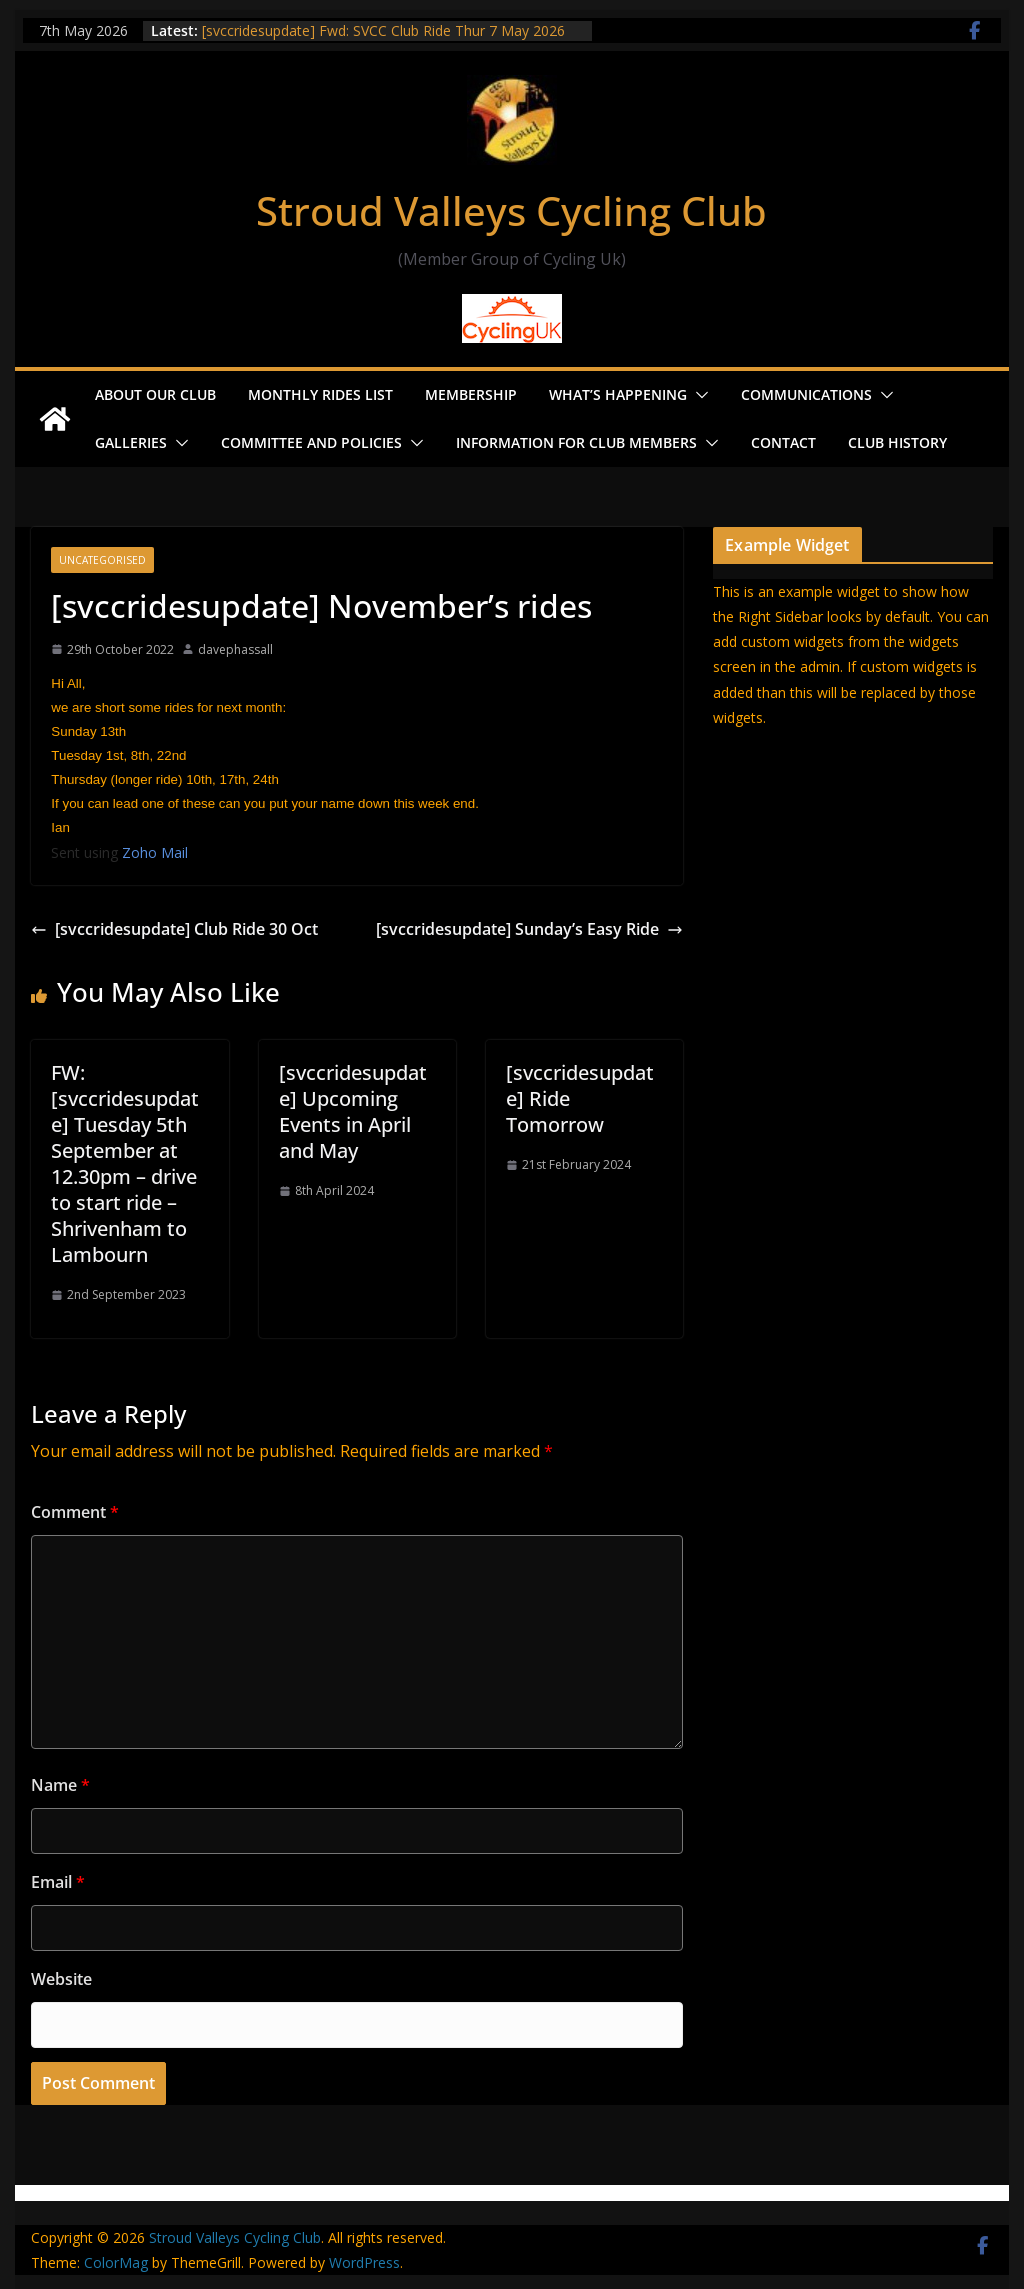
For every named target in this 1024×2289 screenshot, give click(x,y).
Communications (806, 394)
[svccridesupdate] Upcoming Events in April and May (353, 1111)
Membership (471, 394)
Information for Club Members (576, 442)
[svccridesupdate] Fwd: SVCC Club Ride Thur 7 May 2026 (383, 30)
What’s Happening (618, 394)
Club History (897, 442)
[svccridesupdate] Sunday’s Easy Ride (529, 929)
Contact (783, 442)
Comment (75, 1512)
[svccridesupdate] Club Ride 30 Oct (174, 929)
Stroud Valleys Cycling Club (511, 210)
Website (61, 1979)
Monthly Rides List (320, 394)
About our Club (155, 394)
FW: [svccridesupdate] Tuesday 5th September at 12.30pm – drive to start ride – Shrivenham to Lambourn (125, 1163)
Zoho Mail (155, 852)
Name (60, 1785)
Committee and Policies (311, 442)
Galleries (131, 442)
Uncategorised (102, 560)
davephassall (235, 649)
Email (58, 1882)
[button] (698, 395)
